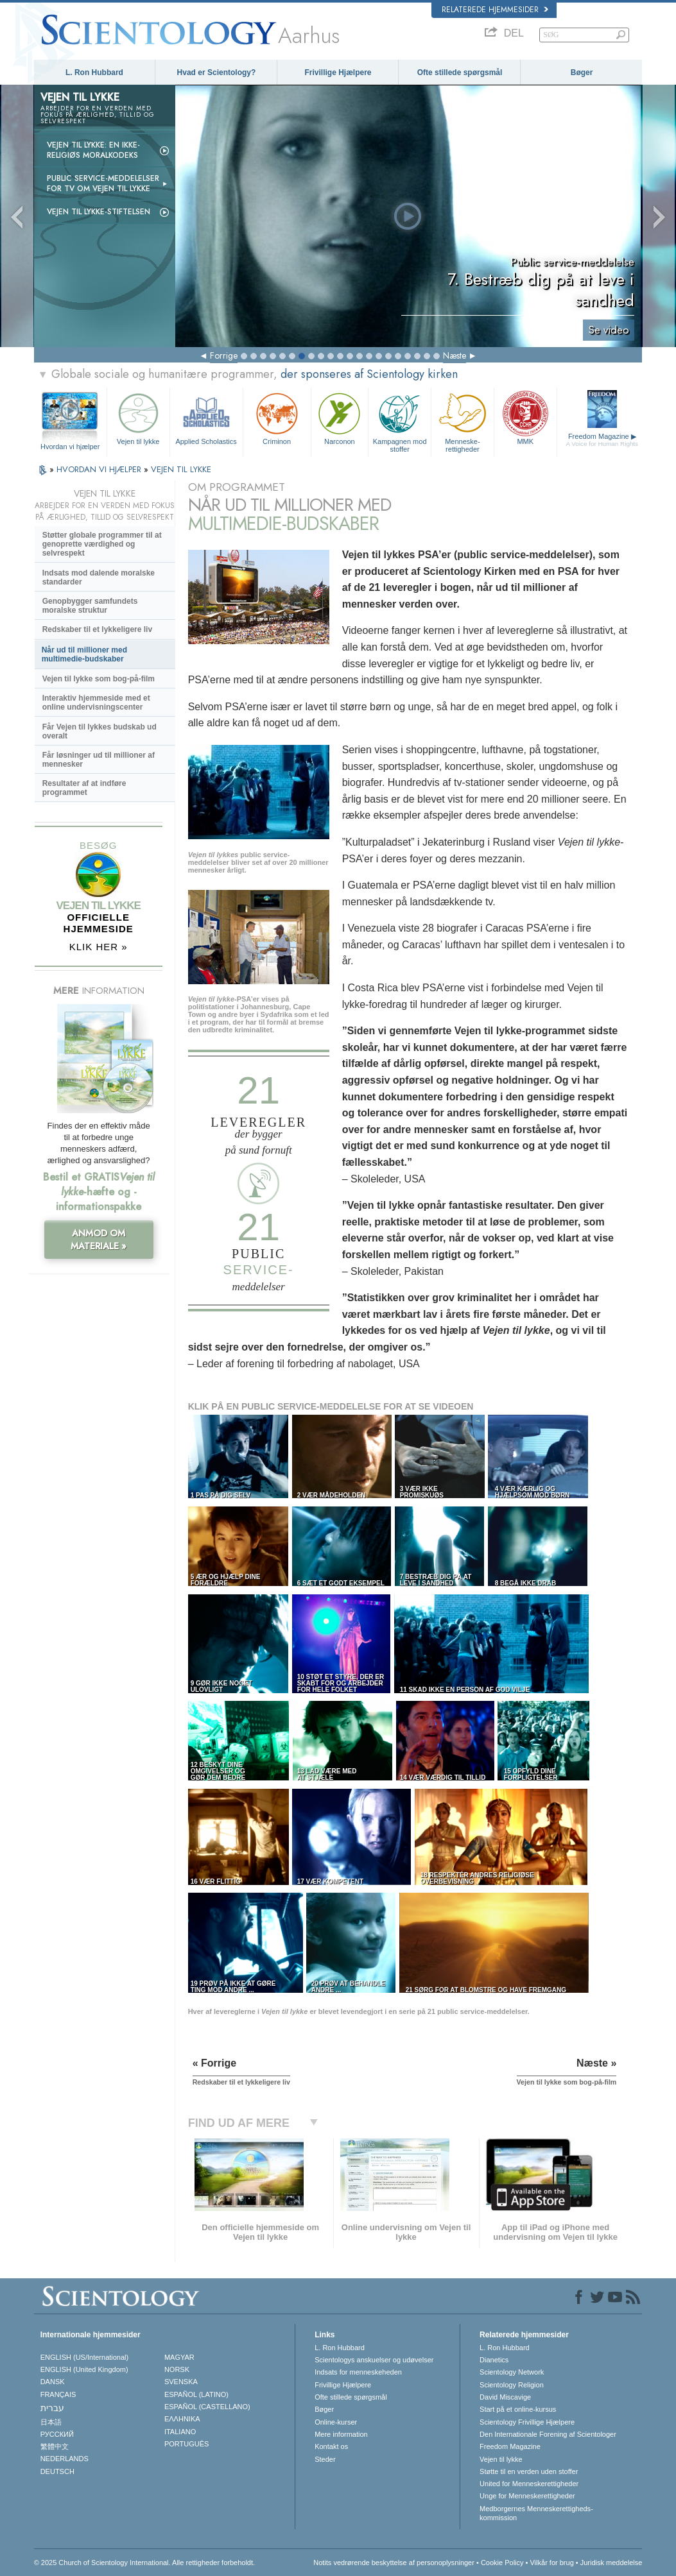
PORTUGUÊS (186, 2444)
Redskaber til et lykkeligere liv (97, 629)
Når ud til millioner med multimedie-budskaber (84, 654)
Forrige (224, 355)
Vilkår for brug (551, 2562)
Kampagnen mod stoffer (400, 420)
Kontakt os (331, 2446)
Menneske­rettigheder (462, 420)
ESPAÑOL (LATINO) (196, 2394)
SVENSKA (181, 2381)
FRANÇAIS (58, 2394)
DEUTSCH (57, 2471)
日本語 (51, 2422)
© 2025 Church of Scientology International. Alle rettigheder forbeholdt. (144, 2562)
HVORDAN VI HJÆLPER (100, 469)
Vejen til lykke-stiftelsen (98, 212)
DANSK (52, 2381)
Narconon (340, 417)
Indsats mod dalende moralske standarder (98, 577)
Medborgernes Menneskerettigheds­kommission (536, 2513)
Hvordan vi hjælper (70, 446)
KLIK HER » (98, 946)
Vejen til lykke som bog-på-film (98, 678)
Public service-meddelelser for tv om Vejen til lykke (103, 183)
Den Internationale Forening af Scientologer (548, 2434)
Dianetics (494, 2360)
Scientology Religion (512, 2385)
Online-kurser (336, 2422)
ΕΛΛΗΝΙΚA (182, 2419)
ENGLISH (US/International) (84, 2357)
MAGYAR (179, 2357)
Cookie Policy (502, 2562)
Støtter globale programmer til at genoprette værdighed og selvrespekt (102, 544)
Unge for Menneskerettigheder (527, 2496)
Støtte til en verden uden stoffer (529, 2471)
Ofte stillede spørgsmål (460, 72)
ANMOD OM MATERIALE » (98, 1239)
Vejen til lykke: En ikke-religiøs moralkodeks (93, 150)
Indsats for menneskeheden (358, 2372)
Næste (454, 355)
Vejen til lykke (138, 417)
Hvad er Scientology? (216, 72)
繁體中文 (54, 2446)
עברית (52, 2408)
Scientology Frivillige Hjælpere (527, 2422)
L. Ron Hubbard (94, 72)
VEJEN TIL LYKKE (181, 469)
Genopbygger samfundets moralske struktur (90, 606)
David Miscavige (505, 2397)
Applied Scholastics (206, 417)
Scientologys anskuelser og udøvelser (374, 2360)
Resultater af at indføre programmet (84, 788)
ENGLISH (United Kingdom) (84, 2369)
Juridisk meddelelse (611, 2562)
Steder (325, 2459)
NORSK (176, 2369)
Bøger (582, 72)
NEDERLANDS (64, 2458)
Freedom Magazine (602, 440)
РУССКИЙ (57, 2434)
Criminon (277, 417)
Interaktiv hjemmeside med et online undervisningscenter (96, 703)
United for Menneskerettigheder (529, 2483)
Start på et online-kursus (518, 2409)
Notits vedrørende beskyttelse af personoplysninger (393, 2562)
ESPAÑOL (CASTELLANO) (207, 2406)
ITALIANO (180, 2431)
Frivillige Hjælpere (337, 72)
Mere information (341, 2434)
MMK (525, 417)
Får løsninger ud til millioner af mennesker (98, 760)
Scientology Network (512, 2372)
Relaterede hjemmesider (495, 9)
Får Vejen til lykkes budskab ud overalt (99, 731)
